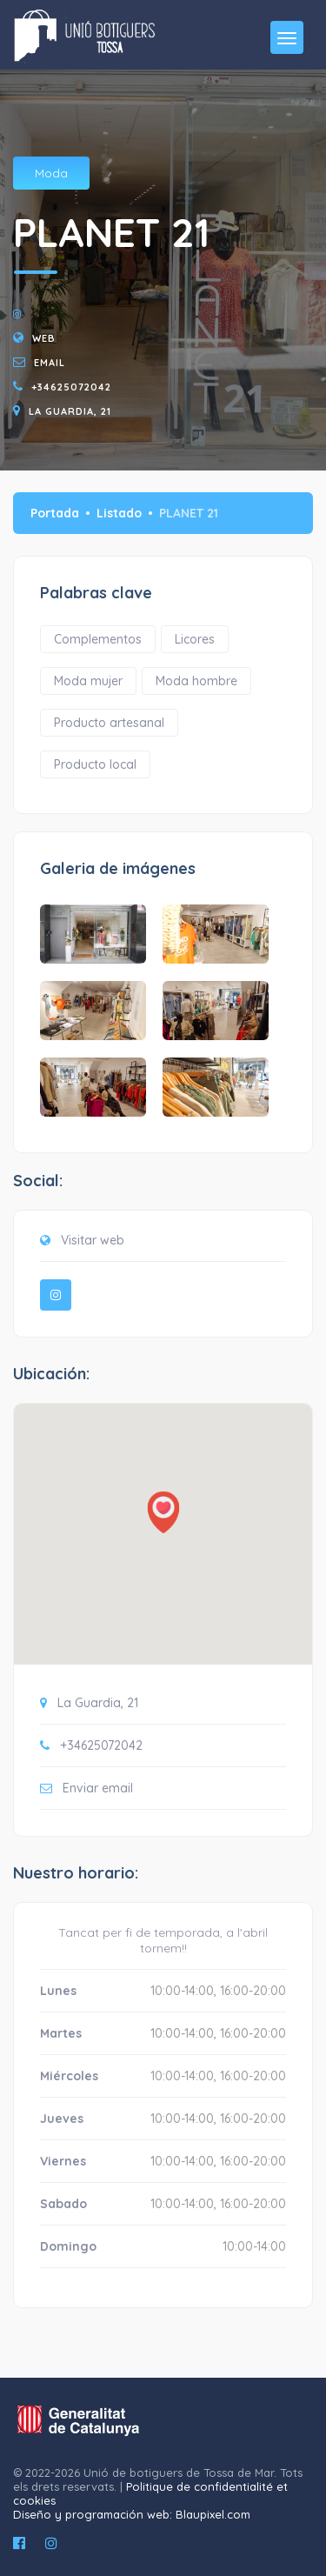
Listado (119, 513)
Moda (51, 173)
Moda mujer (88, 681)
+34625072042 (71, 387)
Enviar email (98, 1788)
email (49, 363)
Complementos (98, 639)
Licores (195, 639)
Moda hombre (196, 681)
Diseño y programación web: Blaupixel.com (131, 2514)
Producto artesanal (109, 723)
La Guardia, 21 (70, 411)
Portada (54, 513)
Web (44, 338)
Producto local (95, 764)
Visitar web (92, 1240)
